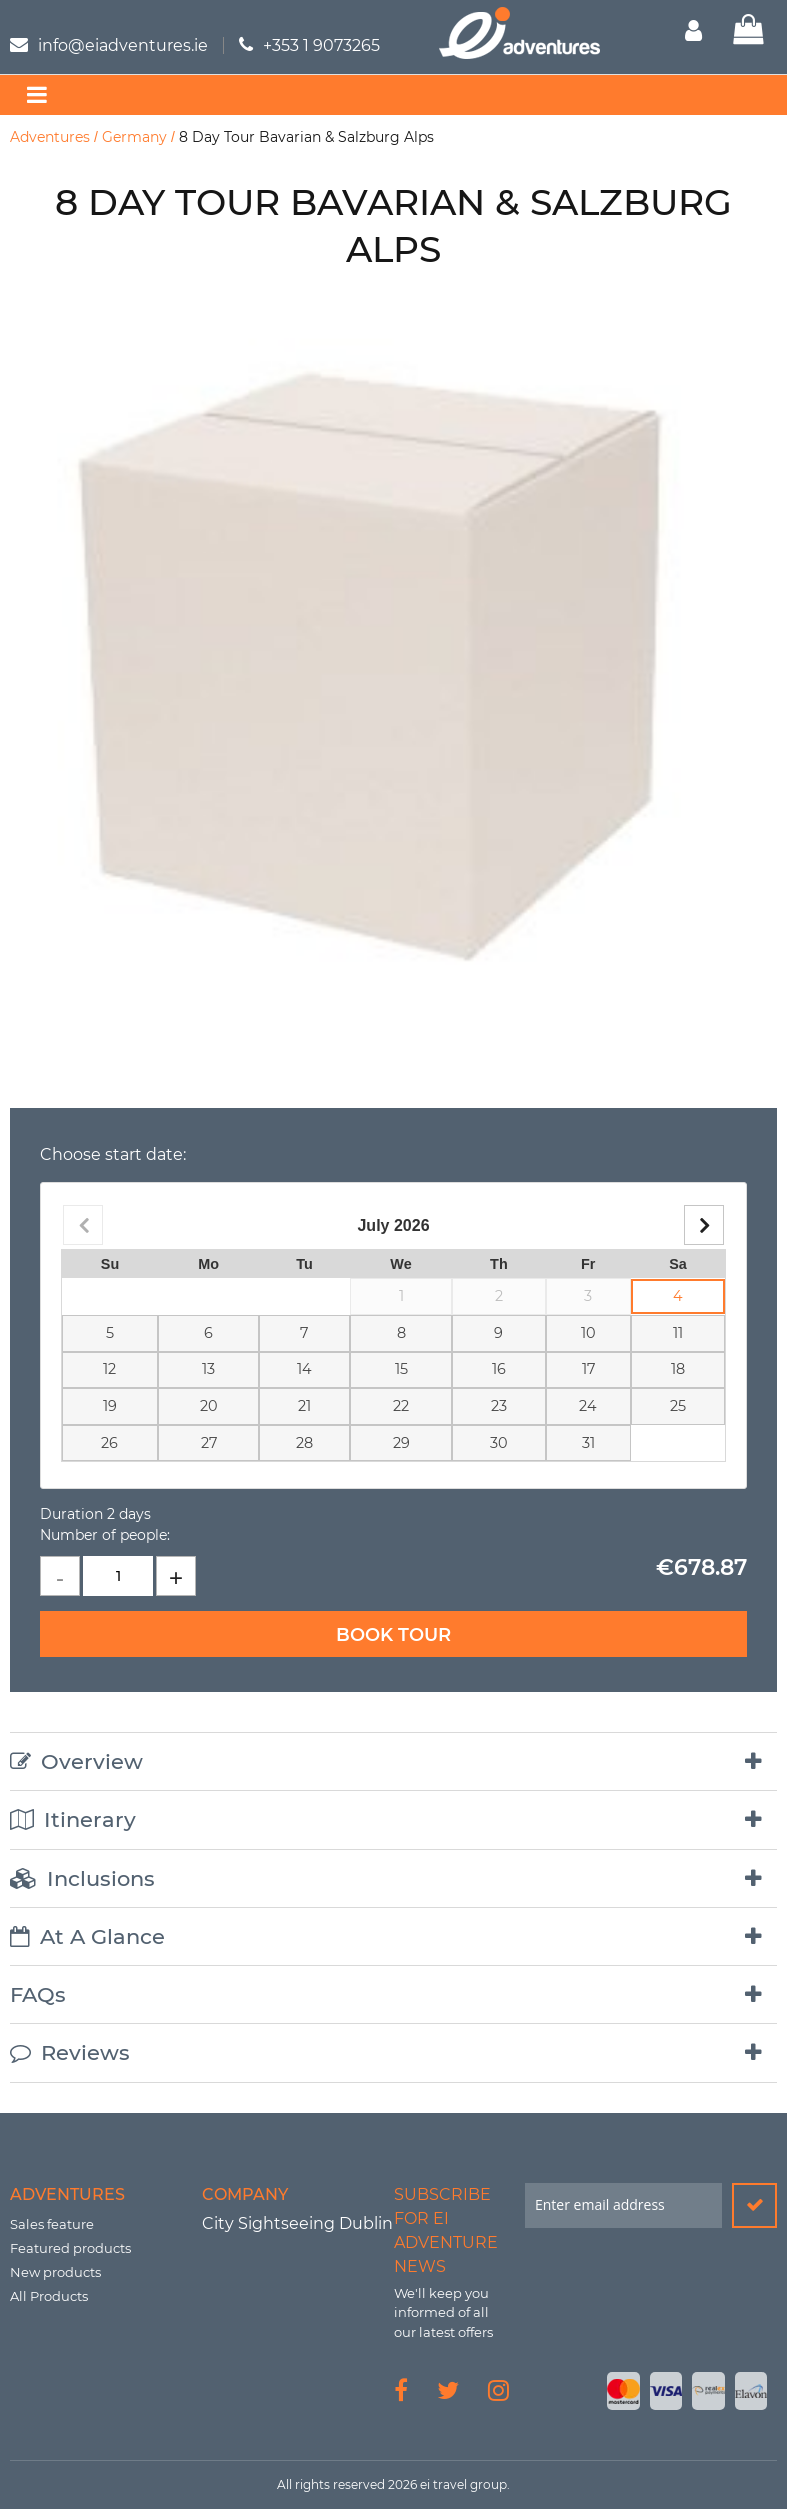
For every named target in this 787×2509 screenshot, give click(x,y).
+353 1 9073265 (321, 45)
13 (208, 1369)
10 (588, 1333)
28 (304, 1443)
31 (588, 1443)
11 (678, 1333)
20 (209, 1406)
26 (109, 1443)
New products (55, 2272)
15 (401, 1369)
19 (110, 1406)
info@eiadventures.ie (123, 45)
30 (499, 1443)
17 (588, 1369)
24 (588, 1406)
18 (678, 1369)
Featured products (70, 2248)
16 (499, 1369)
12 (109, 1369)
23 (499, 1406)
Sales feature (52, 2224)
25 (678, 1406)
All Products (49, 2296)
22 (401, 1406)
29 (401, 1443)
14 (304, 1369)
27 (209, 1443)
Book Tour (393, 1635)
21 (304, 1406)
